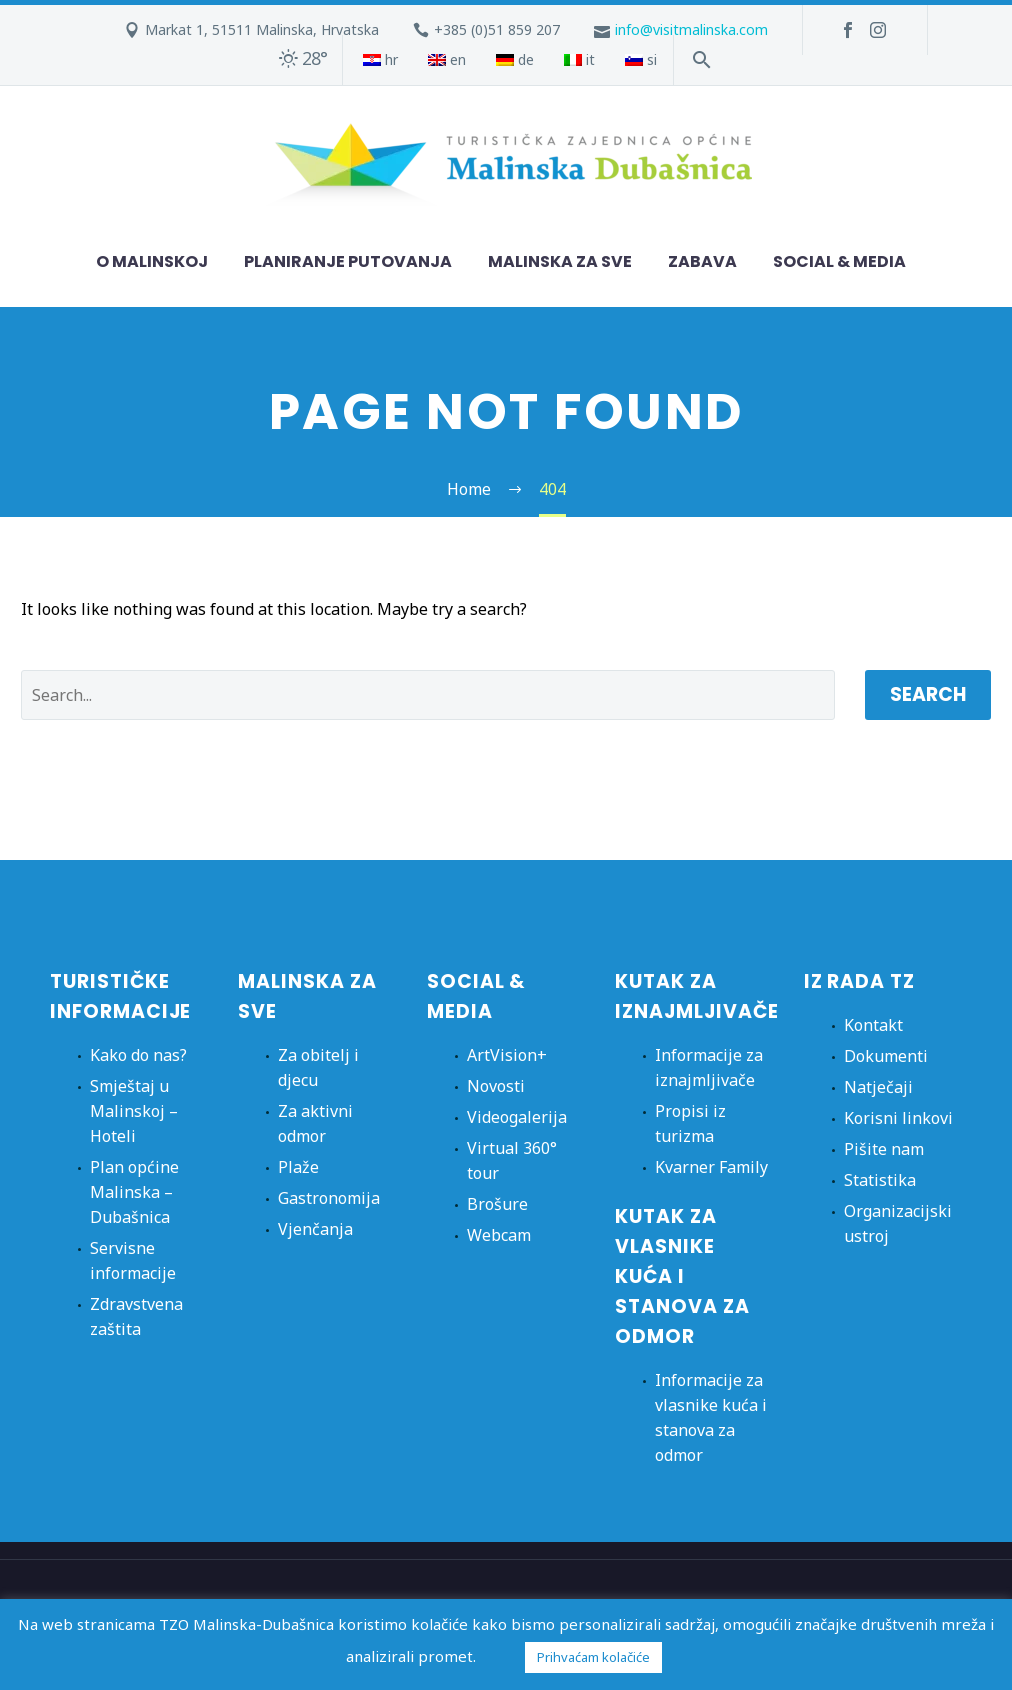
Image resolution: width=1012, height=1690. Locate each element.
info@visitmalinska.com (691, 29)
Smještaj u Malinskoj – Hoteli (134, 1111)
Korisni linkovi (898, 1118)
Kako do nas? (138, 1055)
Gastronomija (329, 1198)
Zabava (702, 261)
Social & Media (839, 261)
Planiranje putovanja (348, 261)
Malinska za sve (560, 261)
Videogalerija (517, 1117)
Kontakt (873, 1025)
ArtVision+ (507, 1055)
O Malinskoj (152, 261)
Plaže (298, 1167)
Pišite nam (884, 1149)
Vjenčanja (315, 1229)
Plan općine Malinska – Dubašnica (134, 1192)
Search (928, 694)
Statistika (880, 1180)
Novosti (496, 1086)
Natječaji (878, 1087)
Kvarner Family (711, 1167)
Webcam (499, 1235)
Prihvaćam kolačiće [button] (593, 1657)
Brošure (497, 1204)
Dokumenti (886, 1056)
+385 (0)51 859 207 (497, 29)
